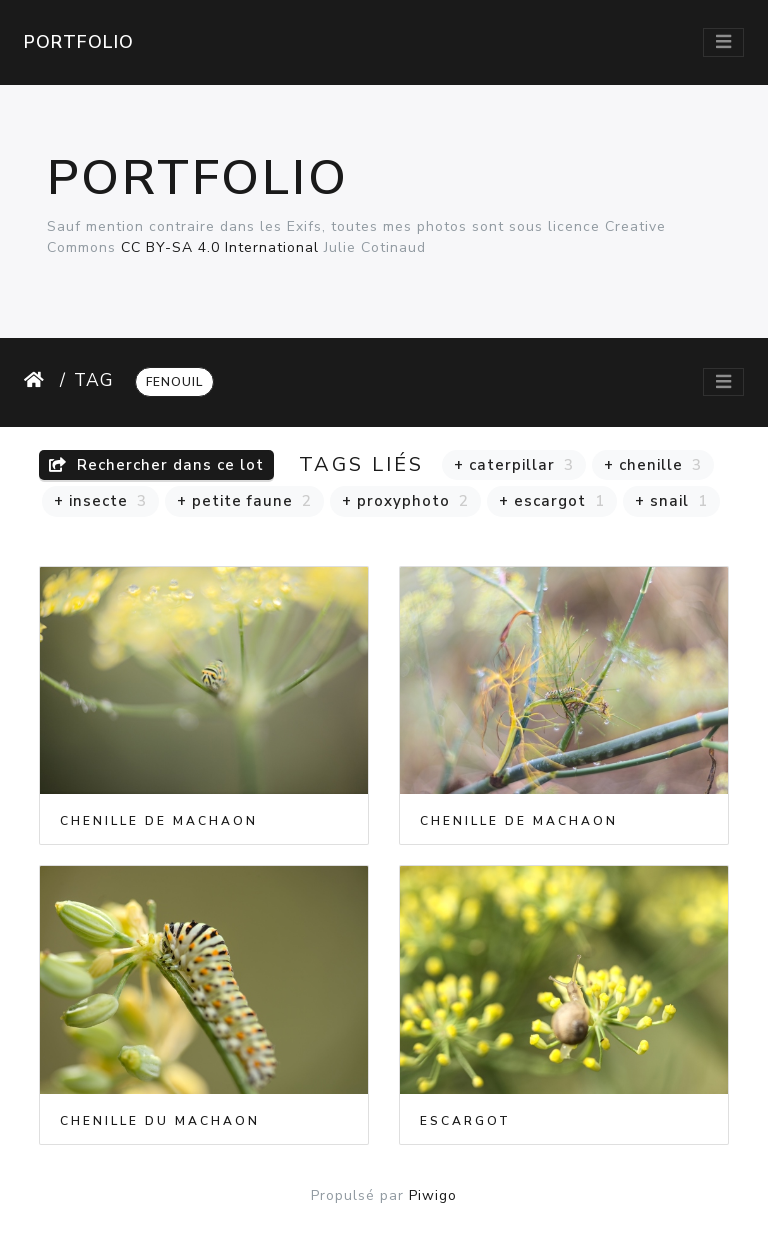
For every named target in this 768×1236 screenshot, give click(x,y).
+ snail (671, 501)
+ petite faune (244, 501)
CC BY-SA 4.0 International (220, 247)
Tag (94, 380)
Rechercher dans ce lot (156, 465)
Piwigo (433, 1195)
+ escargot (552, 501)
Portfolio (79, 42)
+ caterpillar (514, 465)
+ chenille (653, 465)
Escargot (465, 1121)
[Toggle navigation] (723, 42)
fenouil (174, 382)
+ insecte (100, 501)
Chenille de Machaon (159, 821)
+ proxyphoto (405, 501)
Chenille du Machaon (160, 1121)
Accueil (38, 380)
